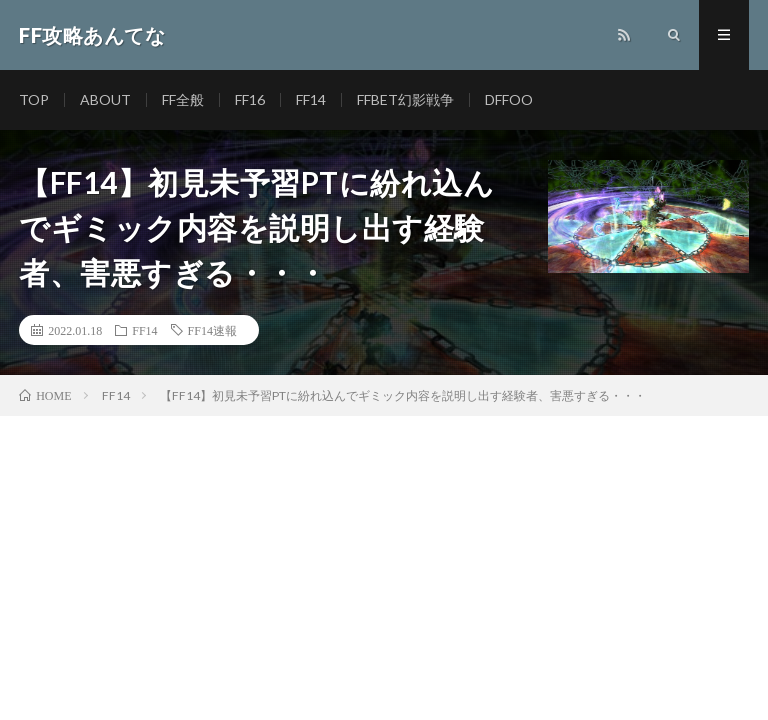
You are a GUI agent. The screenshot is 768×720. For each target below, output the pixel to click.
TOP (34, 99)
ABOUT (105, 99)
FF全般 (183, 99)
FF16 (250, 99)
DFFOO (509, 99)
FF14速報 (212, 330)
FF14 (311, 99)
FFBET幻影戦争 (405, 99)
